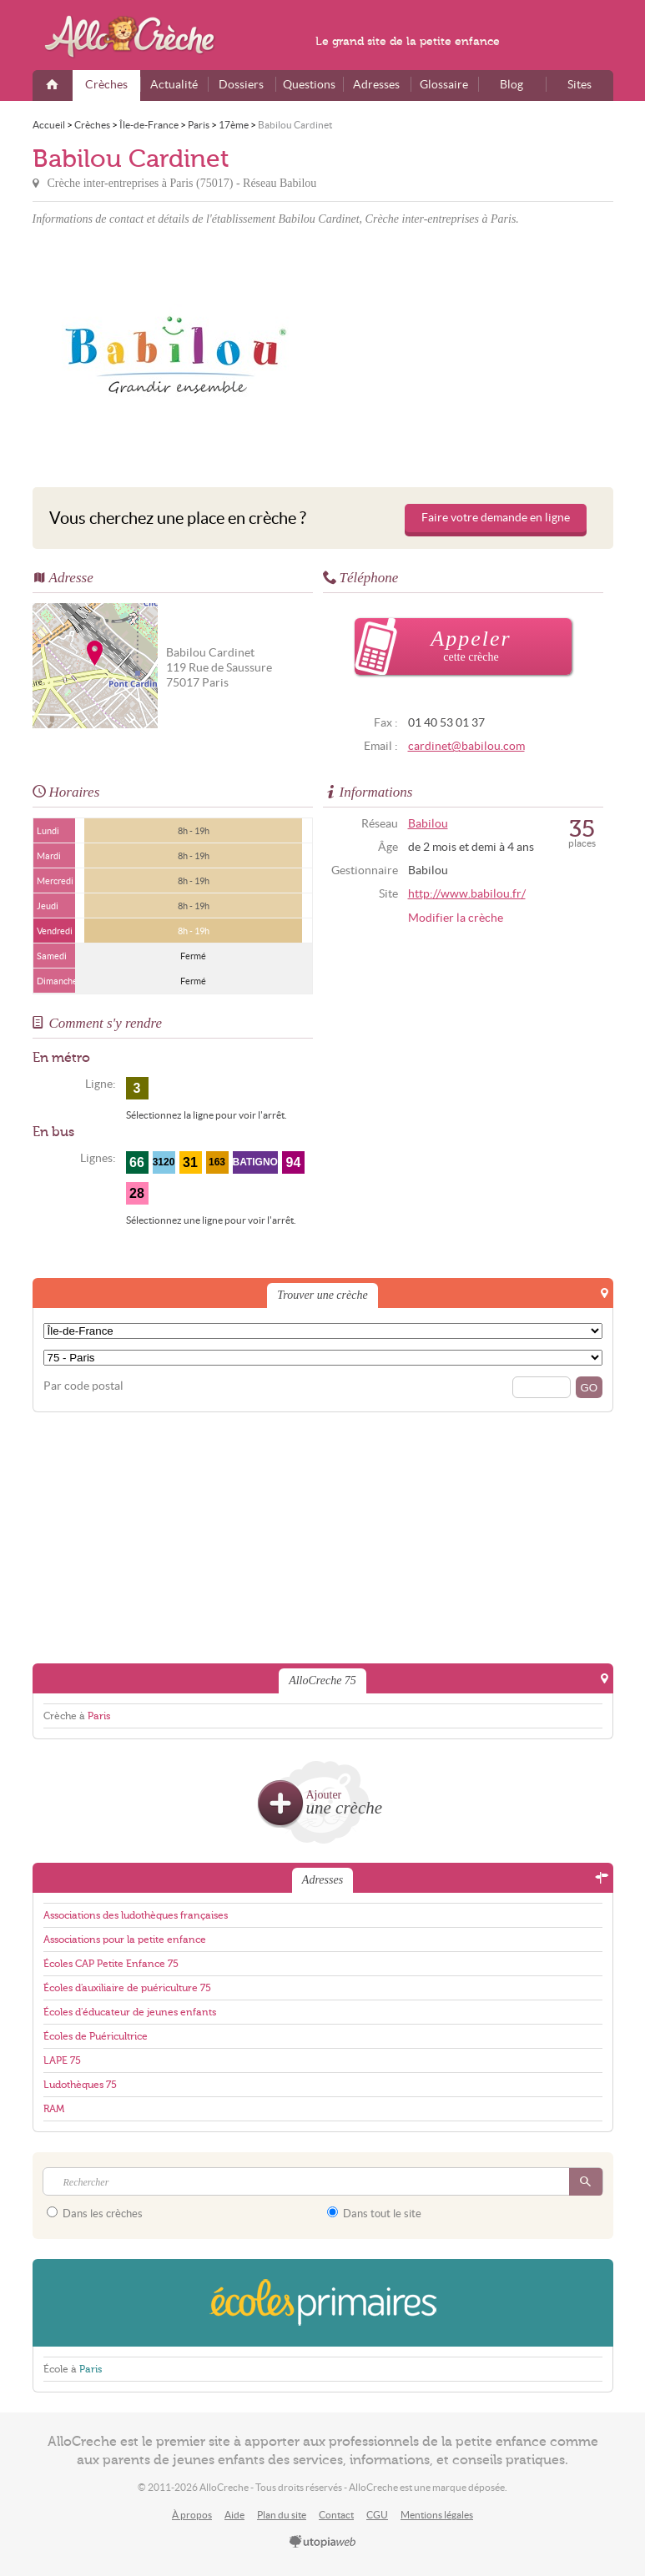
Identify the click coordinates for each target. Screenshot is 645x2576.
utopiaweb (323, 2542)
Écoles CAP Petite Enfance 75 (111, 1964)
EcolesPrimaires (323, 2303)
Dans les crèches (95, 2213)
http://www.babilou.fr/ (467, 894)
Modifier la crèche (455, 918)
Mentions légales (437, 2514)
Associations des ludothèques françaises (135, 1915)
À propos (192, 2514)
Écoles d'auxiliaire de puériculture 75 (127, 1988)
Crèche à (76, 1716)
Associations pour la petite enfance (124, 1939)
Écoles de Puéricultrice (95, 2036)
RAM (53, 2109)
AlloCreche (141, 37)
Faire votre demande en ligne (495, 517)
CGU (377, 2514)
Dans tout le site (374, 2213)
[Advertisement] (470, 353)
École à (72, 2369)
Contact (336, 2514)
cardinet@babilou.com (466, 746)
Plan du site (281, 2514)
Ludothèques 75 (80, 2084)
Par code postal (83, 1386)
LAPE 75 (62, 2060)
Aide (234, 2514)
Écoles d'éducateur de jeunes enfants (129, 2012)
